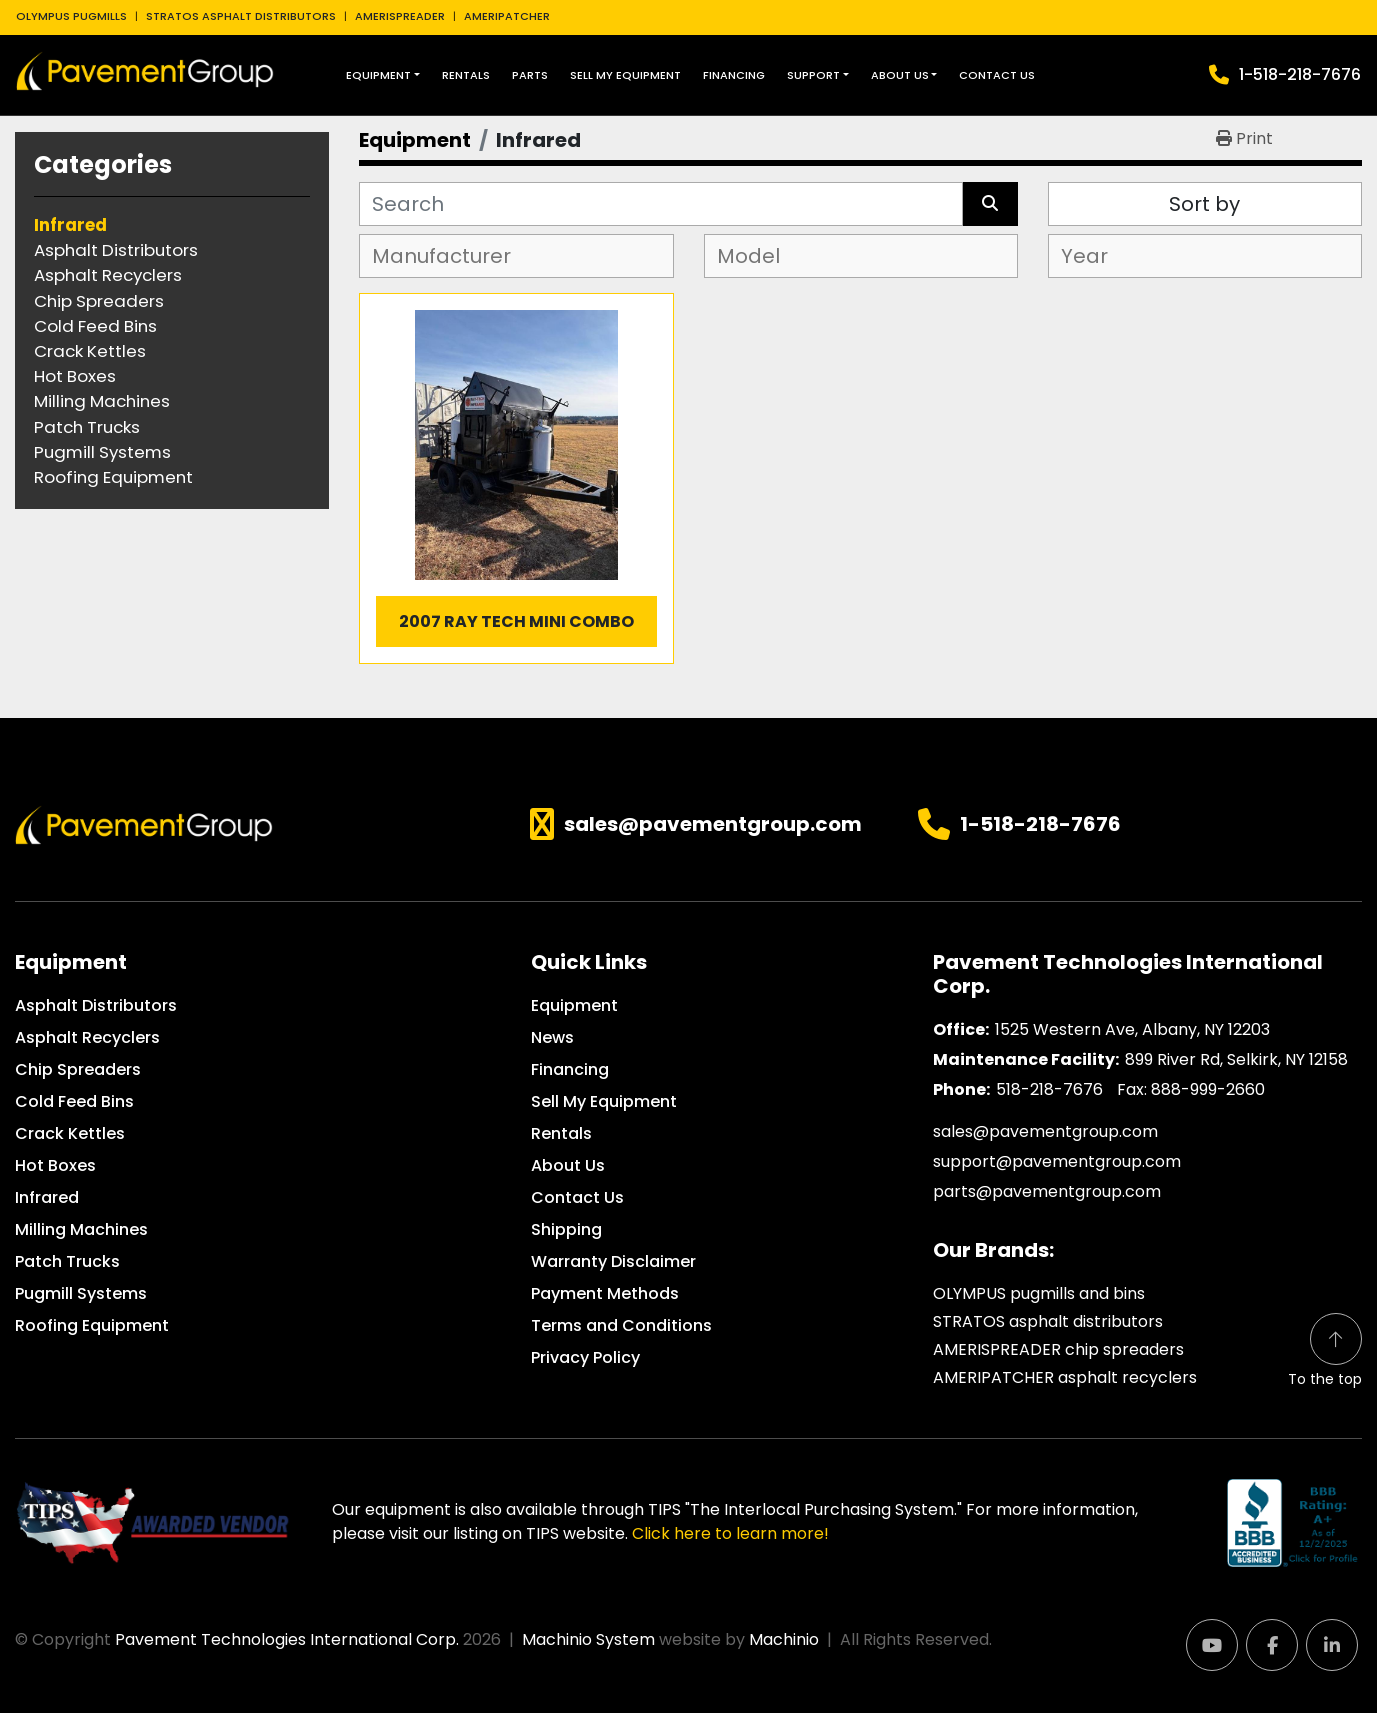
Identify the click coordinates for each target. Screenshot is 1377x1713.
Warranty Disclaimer (613, 1261)
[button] (383, 75)
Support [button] (813, 75)
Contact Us (997, 75)
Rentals (466, 75)
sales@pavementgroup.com (713, 825)
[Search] (661, 204)
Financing (734, 75)
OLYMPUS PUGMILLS (71, 16)
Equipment (378, 75)
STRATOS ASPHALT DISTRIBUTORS (241, 16)
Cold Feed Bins (74, 1101)
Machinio (784, 1639)
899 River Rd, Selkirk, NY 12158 (1236, 1059)
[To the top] (1325, 1351)
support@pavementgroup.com (1057, 1161)
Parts (530, 75)
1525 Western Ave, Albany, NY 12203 (1132, 1029)
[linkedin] (1332, 1645)
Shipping (566, 1229)
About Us (900, 75)
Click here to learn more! (730, 1533)
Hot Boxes (55, 1165)
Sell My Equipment (625, 75)
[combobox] (516, 256)
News (552, 1037)
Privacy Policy (585, 1357)
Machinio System (588, 1639)
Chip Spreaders (78, 1069)
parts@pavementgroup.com (1047, 1191)
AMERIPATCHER (507, 16)
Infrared (47, 1197)
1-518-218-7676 (1300, 74)
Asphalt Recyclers (87, 1037)
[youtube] (1212, 1645)
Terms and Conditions (621, 1325)
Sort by (1204, 204)
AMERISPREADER (400, 16)
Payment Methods (605, 1293)
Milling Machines (81, 1229)
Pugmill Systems (81, 1293)
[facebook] (1272, 1645)
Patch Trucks (67, 1261)
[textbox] (450, 256)
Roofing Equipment (92, 1325)
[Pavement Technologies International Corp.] (144, 824)
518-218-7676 (1049, 1089)
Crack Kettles (70, 1133)
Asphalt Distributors (96, 1005)
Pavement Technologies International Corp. (287, 1639)
